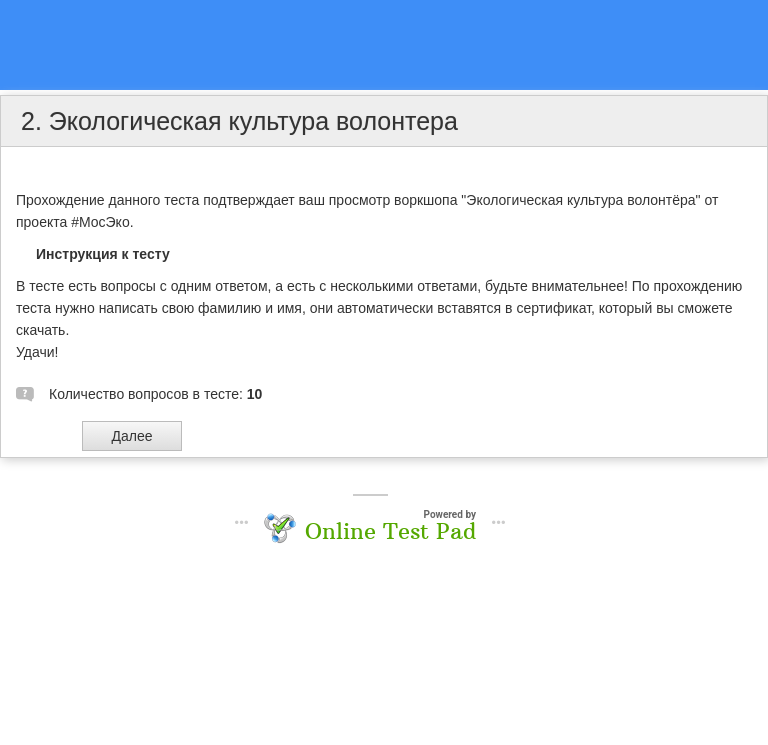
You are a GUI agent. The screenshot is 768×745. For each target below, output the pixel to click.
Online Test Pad (390, 531)
